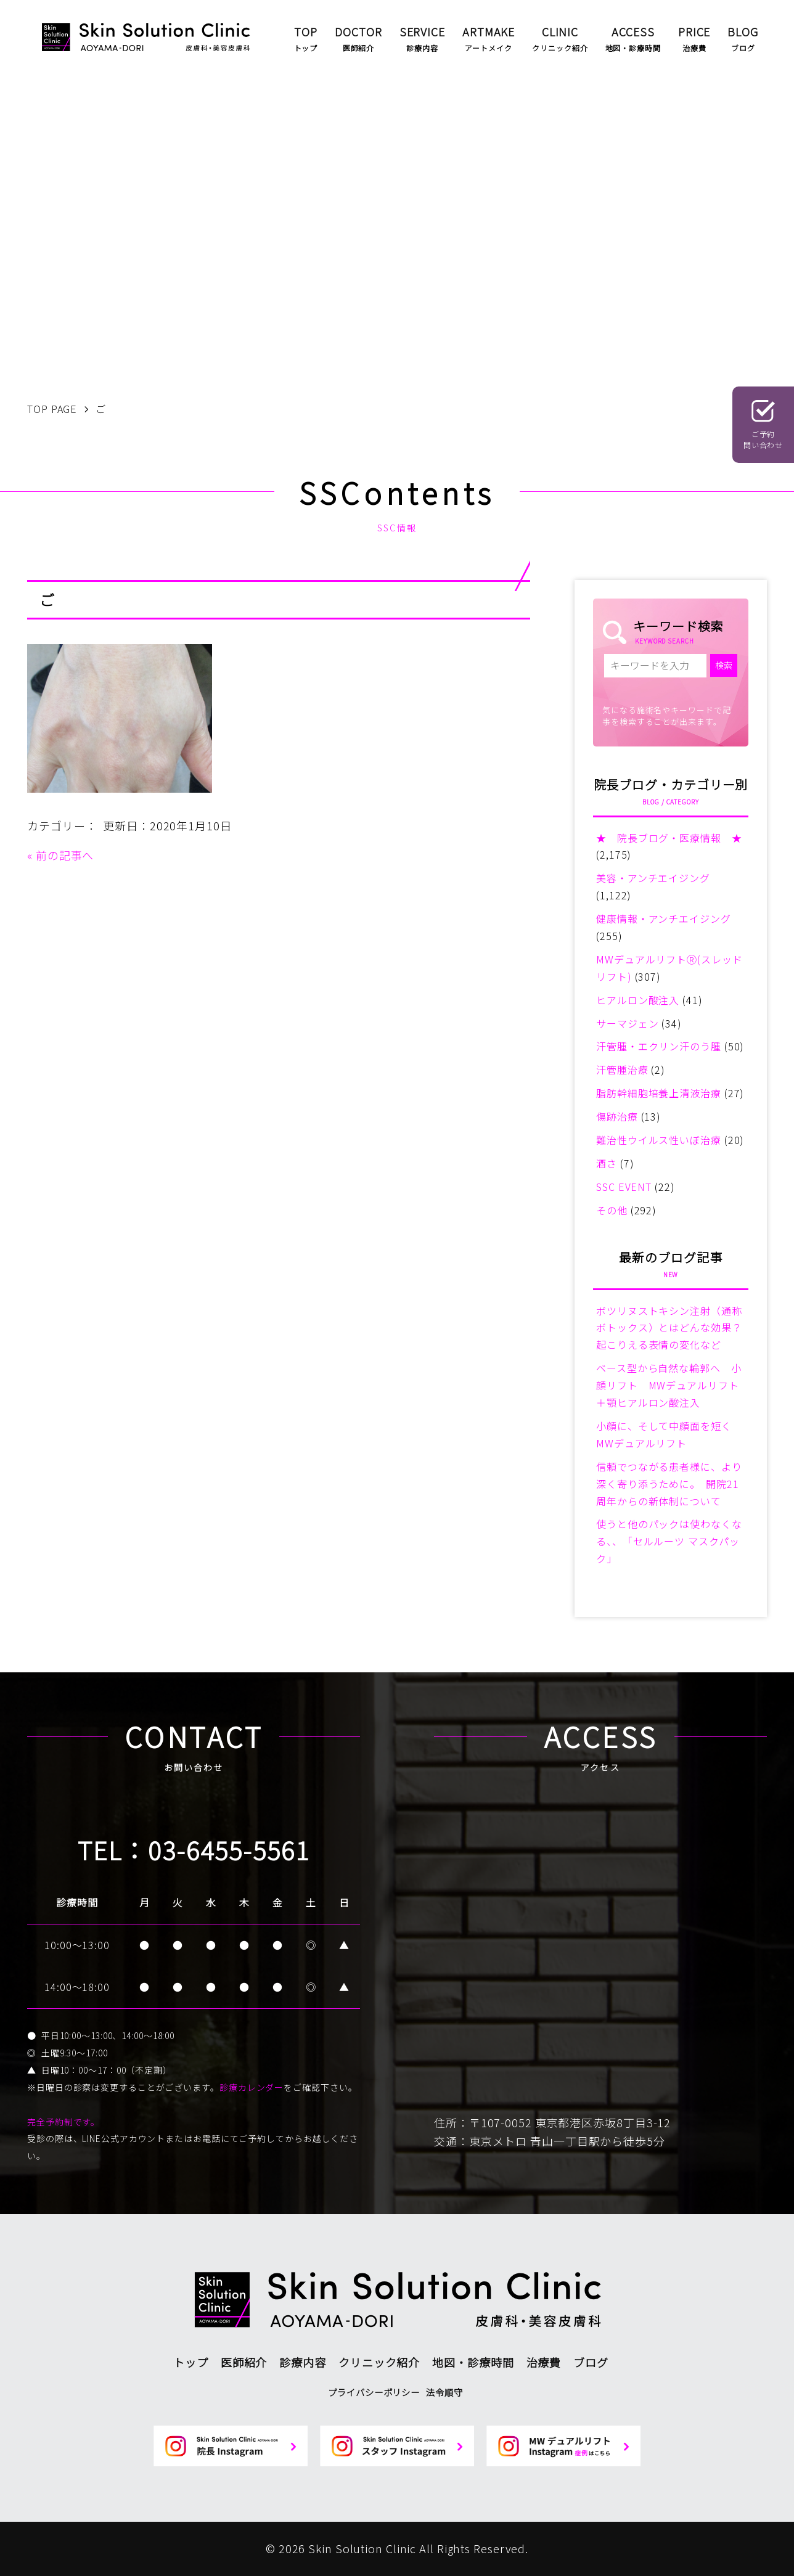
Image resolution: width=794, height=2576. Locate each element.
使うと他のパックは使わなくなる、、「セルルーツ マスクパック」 (669, 1541)
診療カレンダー (251, 2087)
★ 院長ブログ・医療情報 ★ (669, 837)
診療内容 (302, 2362)
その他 (612, 1210)
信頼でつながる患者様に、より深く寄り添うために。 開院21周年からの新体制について (669, 1483)
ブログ (590, 2362)
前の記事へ (65, 855)
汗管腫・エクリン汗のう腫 (658, 1046)
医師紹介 (244, 2362)
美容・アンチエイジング (653, 877)
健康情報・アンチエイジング (663, 918)
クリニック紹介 (379, 2362)
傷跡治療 (617, 1116)
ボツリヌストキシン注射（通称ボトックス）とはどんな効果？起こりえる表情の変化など (669, 1327)
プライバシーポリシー (374, 2392)
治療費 (544, 2362)
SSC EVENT (624, 1186)
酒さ (606, 1163)
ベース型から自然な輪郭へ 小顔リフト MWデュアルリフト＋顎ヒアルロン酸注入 (669, 1385)
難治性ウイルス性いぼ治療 (658, 1139)
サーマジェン (627, 1023)
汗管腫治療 (622, 1069)
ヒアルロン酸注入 (637, 999)
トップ (190, 2362)
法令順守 (444, 2392)
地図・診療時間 (473, 2362)
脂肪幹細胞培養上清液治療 (658, 1093)
